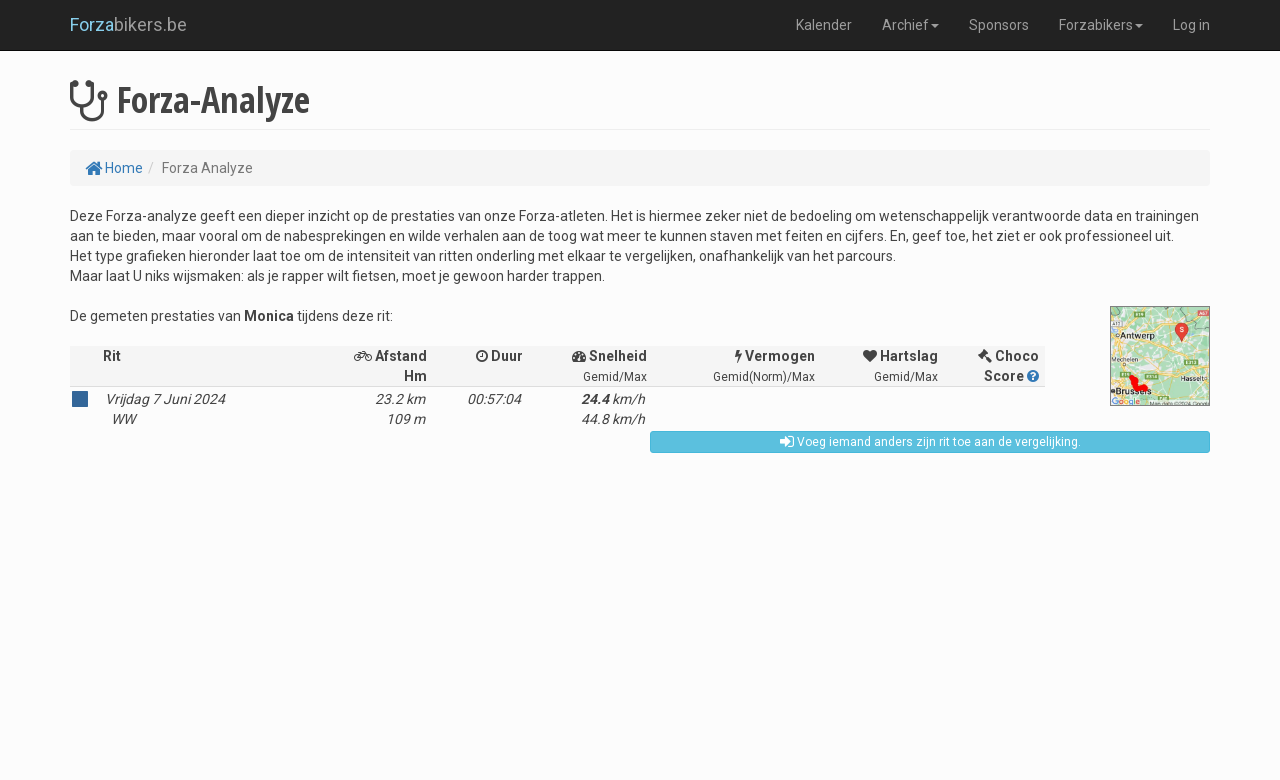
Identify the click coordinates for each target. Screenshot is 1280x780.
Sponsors (999, 25)
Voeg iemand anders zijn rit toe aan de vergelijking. (930, 442)
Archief (910, 25)
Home (114, 168)
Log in (1191, 25)
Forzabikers (1101, 25)
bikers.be (128, 24)
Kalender (824, 25)
